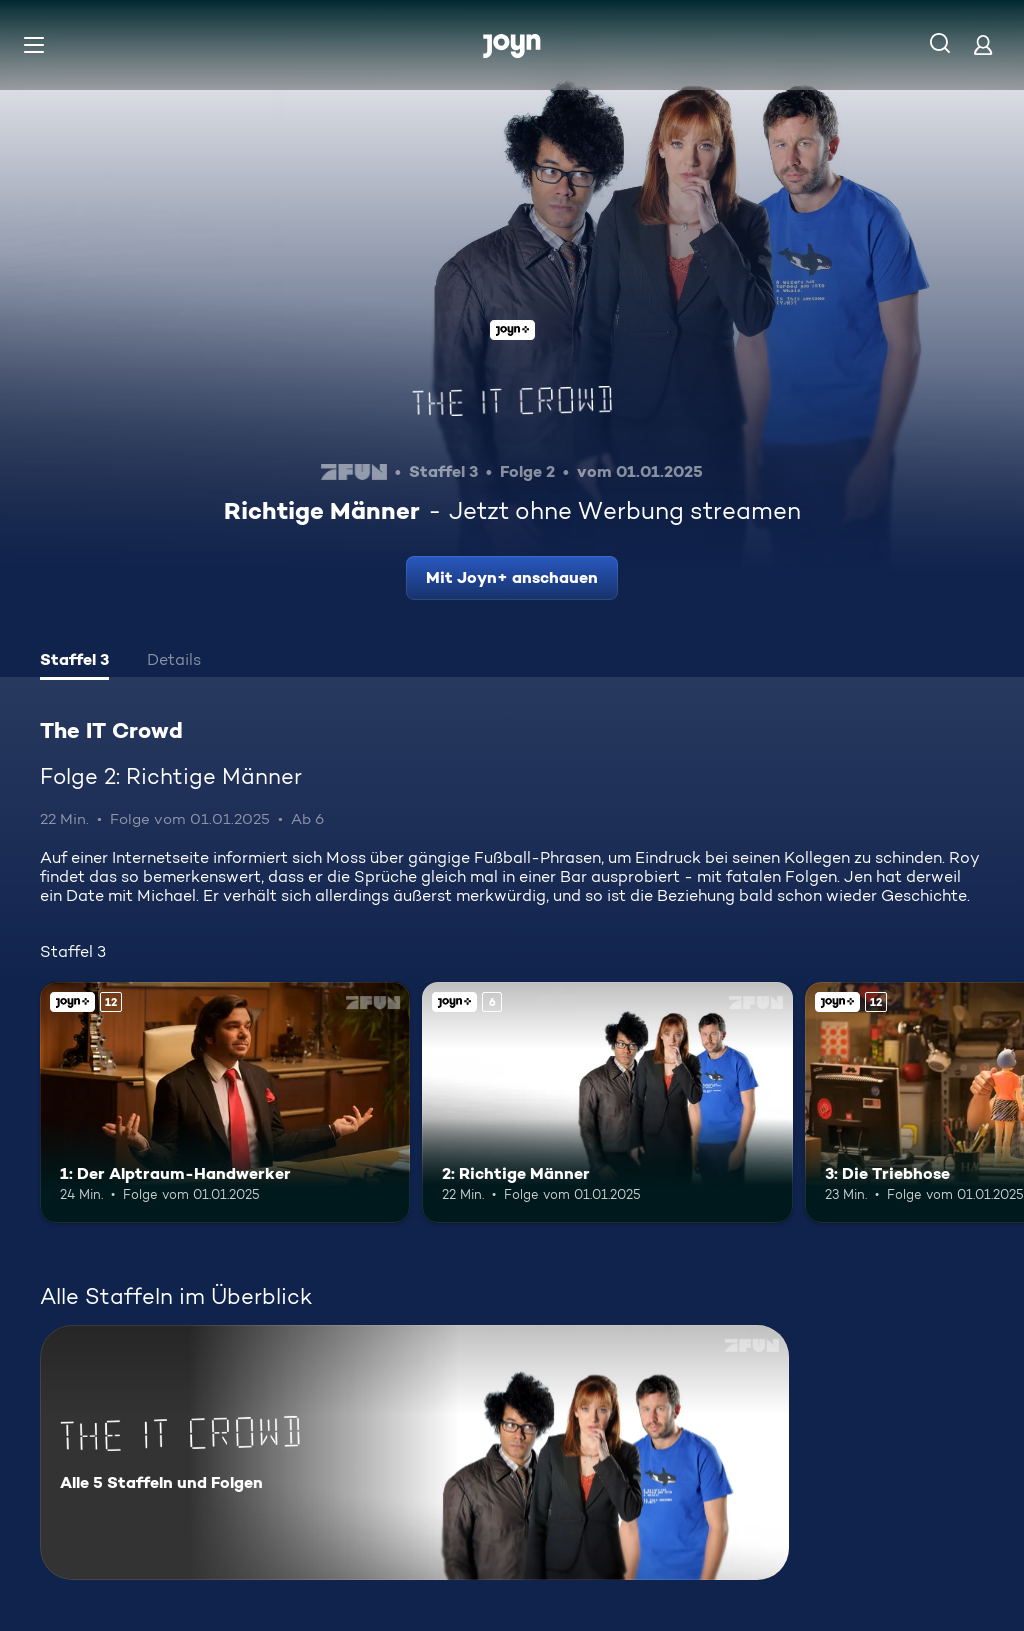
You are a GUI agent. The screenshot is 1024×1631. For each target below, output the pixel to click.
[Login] (983, 44)
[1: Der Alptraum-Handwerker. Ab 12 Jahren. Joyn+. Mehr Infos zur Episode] (225, 1102)
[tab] (74, 662)
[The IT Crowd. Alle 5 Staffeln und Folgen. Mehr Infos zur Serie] (414, 1452)
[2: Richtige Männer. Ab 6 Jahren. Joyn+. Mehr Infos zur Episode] (607, 1102)
